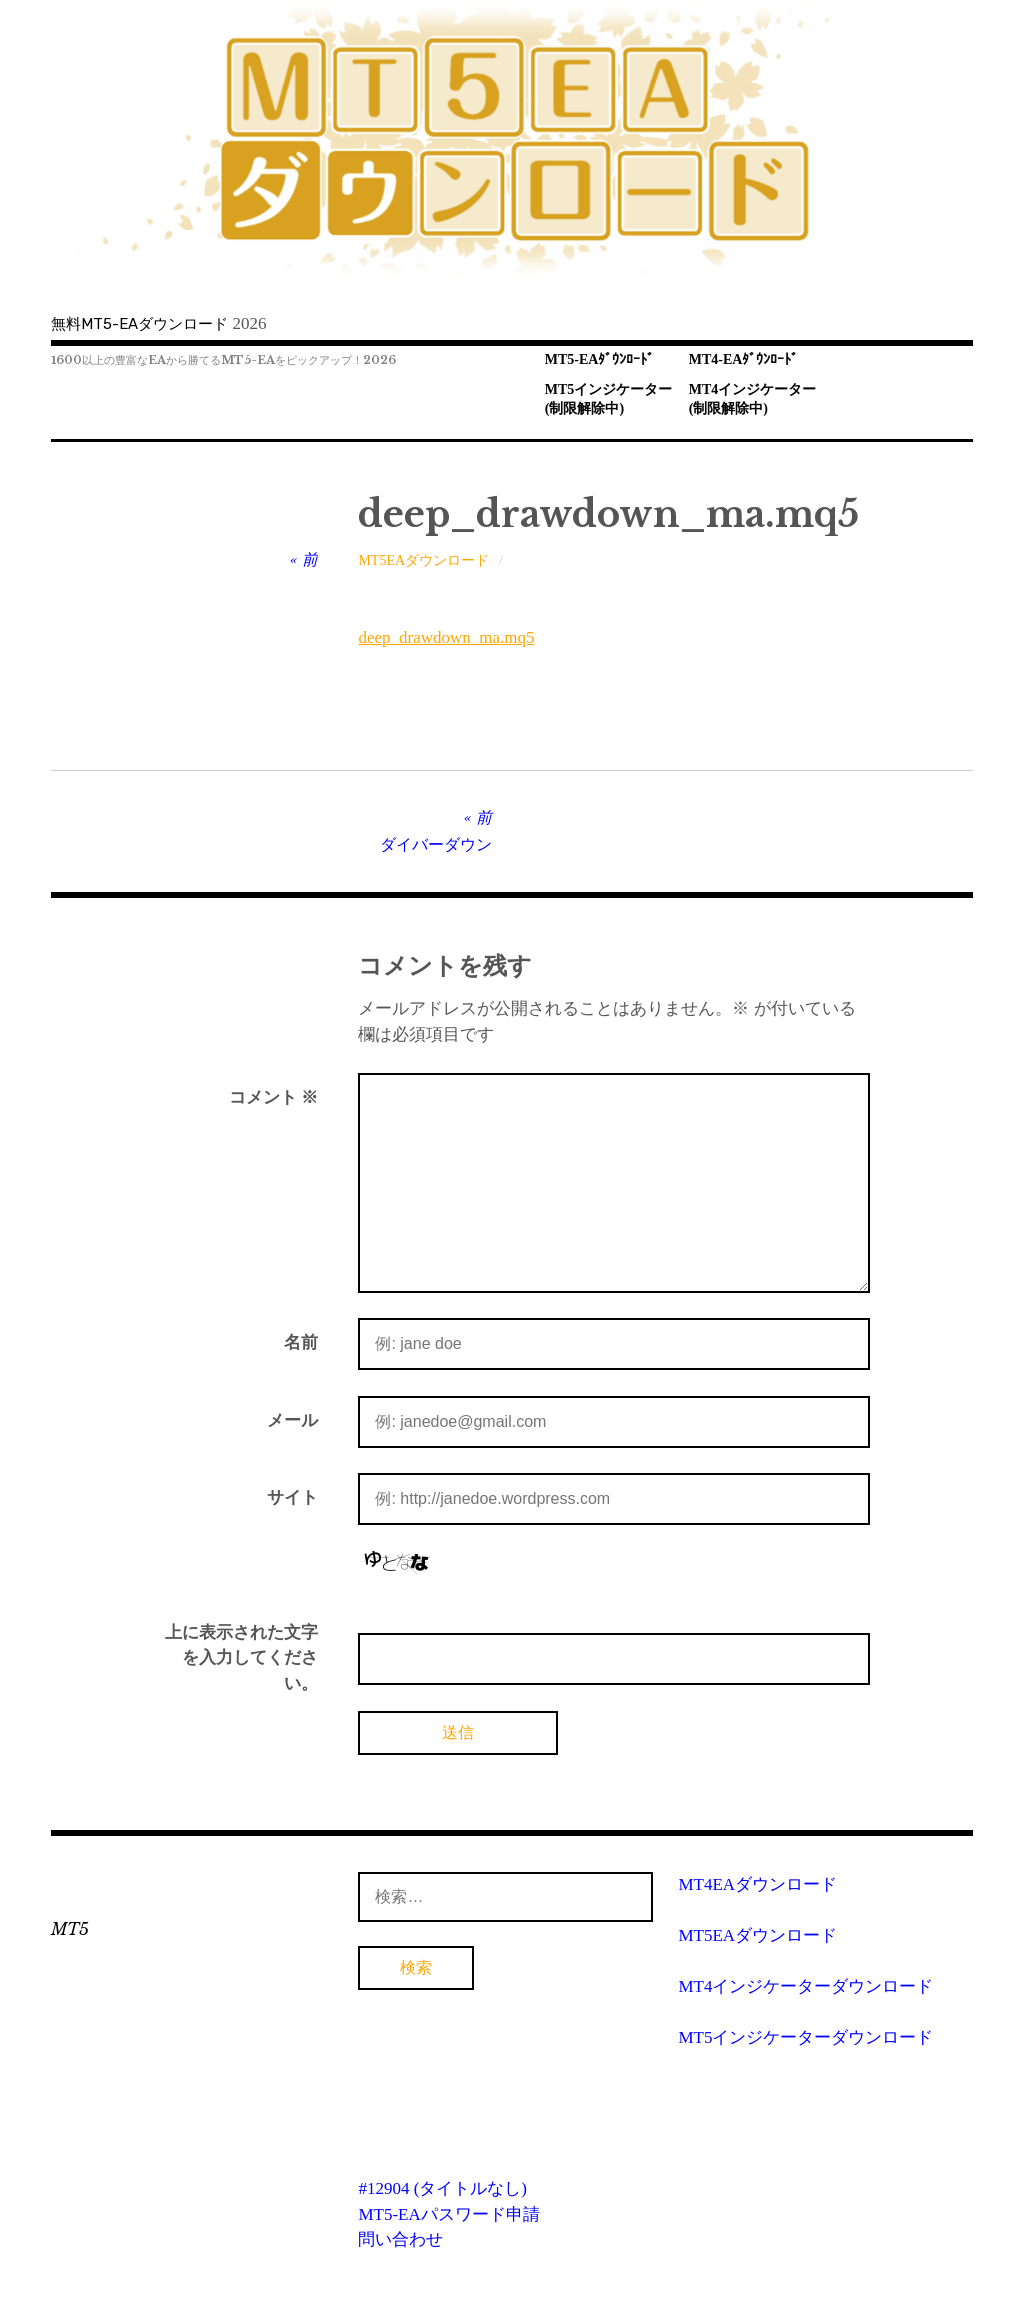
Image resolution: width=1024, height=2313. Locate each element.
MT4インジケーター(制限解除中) (753, 399)
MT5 (70, 1929)
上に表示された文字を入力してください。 (241, 1658)
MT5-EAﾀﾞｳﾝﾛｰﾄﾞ (600, 359)
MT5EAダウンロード (423, 560)
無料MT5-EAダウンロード (139, 324)
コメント (273, 1097)
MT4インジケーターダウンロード (805, 1986)
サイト (292, 1497)
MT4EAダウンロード (757, 1884)
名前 (301, 1342)
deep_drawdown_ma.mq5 (446, 637)
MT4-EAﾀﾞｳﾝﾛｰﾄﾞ (744, 359)
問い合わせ (400, 2239)
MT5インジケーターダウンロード (805, 2037)
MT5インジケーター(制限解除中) (609, 399)
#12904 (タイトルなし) (442, 2188)
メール (292, 1420)
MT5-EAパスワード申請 (448, 2214)
